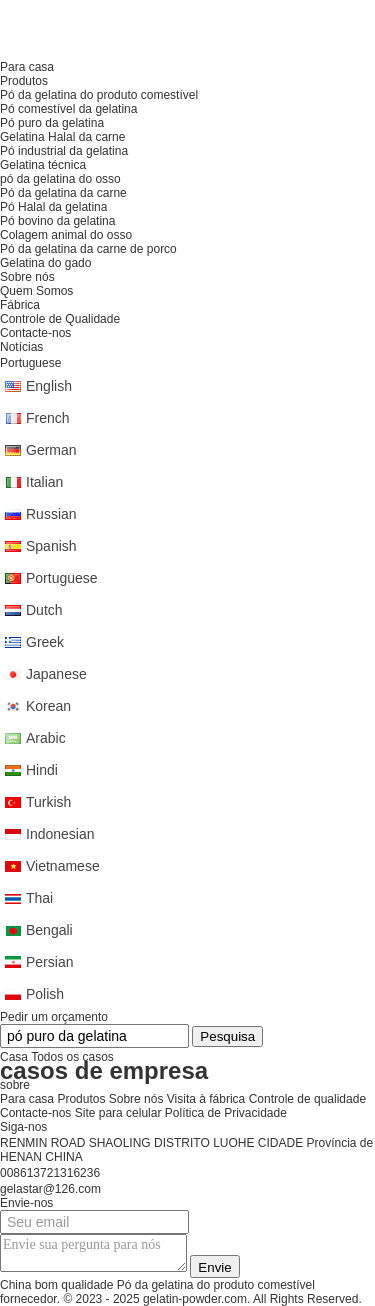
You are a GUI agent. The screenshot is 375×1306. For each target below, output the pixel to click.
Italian (44, 482)
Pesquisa (227, 1036)
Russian (51, 514)
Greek (45, 642)
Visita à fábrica (206, 1099)
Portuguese (62, 578)
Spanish (51, 546)
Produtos (81, 1099)
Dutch (44, 610)
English (49, 386)
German (51, 450)
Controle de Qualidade (60, 319)
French (48, 418)
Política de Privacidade (226, 1113)
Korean (48, 706)
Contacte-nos (35, 1113)
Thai (39, 898)
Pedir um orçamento (54, 1017)
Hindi (42, 770)
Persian (49, 962)
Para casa (27, 1099)
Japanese (56, 674)
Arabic (46, 738)
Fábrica (20, 305)
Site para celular (118, 1113)
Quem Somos (36, 291)
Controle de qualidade (307, 1099)
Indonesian (60, 834)
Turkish (48, 802)
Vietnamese (63, 866)
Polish (45, 994)
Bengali (49, 930)
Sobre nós (136, 1099)
